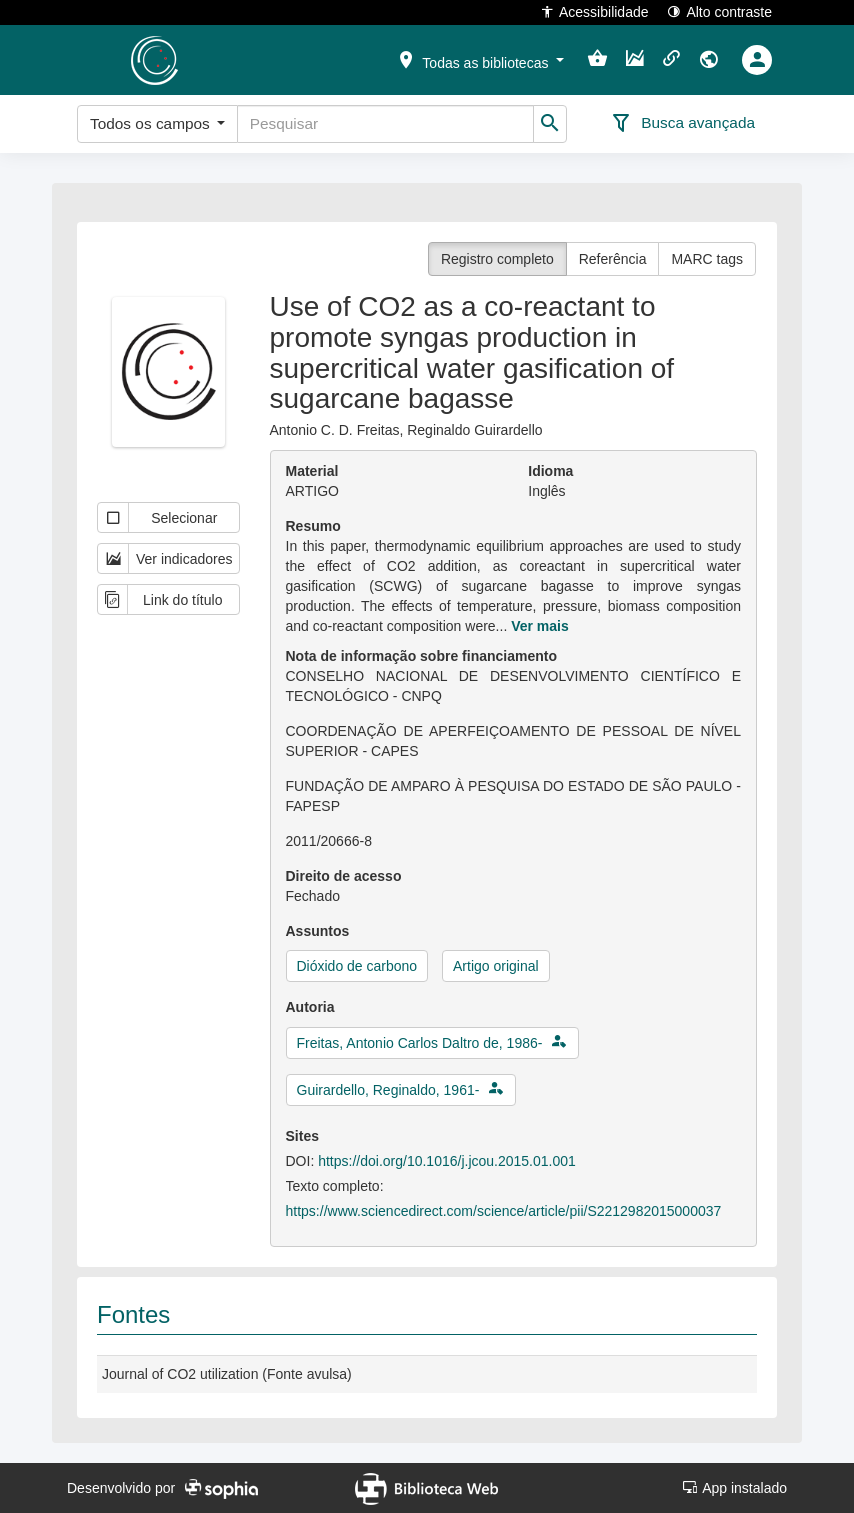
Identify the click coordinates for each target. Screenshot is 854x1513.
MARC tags (707, 259)
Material (312, 471)
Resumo (313, 526)
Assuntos (318, 931)
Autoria (310, 1007)
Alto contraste (719, 11)
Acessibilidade (594, 11)
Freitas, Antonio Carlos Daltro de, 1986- (420, 1043)
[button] (480, 59)
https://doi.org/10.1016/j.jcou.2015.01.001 (447, 1161)
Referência (613, 259)
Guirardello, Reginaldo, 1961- (388, 1090)
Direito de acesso (344, 876)
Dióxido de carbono (357, 966)
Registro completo (497, 259)
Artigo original (496, 966)
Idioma (550, 471)
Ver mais (540, 626)
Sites (302, 1136)
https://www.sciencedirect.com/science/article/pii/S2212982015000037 (504, 1211)
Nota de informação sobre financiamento (422, 656)
